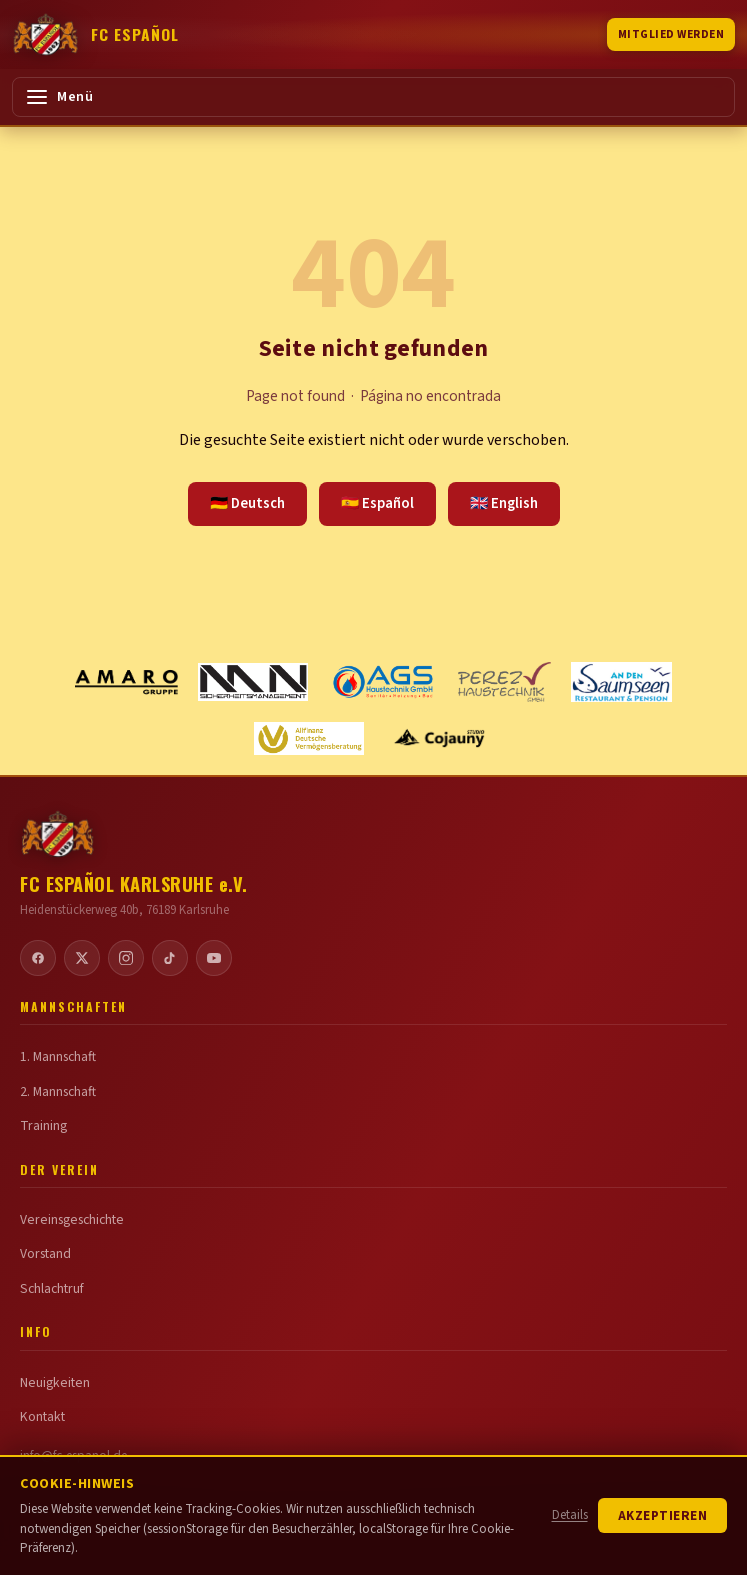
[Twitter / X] (82, 958)
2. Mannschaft (58, 1092)
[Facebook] (38, 958)
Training (43, 1126)
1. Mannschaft (58, 1057)
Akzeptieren (663, 1515)
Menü (60, 97)
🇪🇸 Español (377, 503)
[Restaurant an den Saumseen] (622, 682)
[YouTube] (214, 958)
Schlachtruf (52, 1289)
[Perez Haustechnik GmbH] (504, 682)
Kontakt (42, 1417)
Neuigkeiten (55, 1383)
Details (570, 1515)
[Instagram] (126, 958)
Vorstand (45, 1254)
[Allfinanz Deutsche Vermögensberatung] (309, 738)
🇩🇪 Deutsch (247, 503)
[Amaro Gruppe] (126, 682)
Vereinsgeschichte (72, 1220)
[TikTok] (170, 958)
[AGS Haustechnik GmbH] (383, 682)
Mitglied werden (671, 34)
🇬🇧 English (504, 503)
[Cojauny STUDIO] (439, 738)
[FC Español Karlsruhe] (95, 34)
